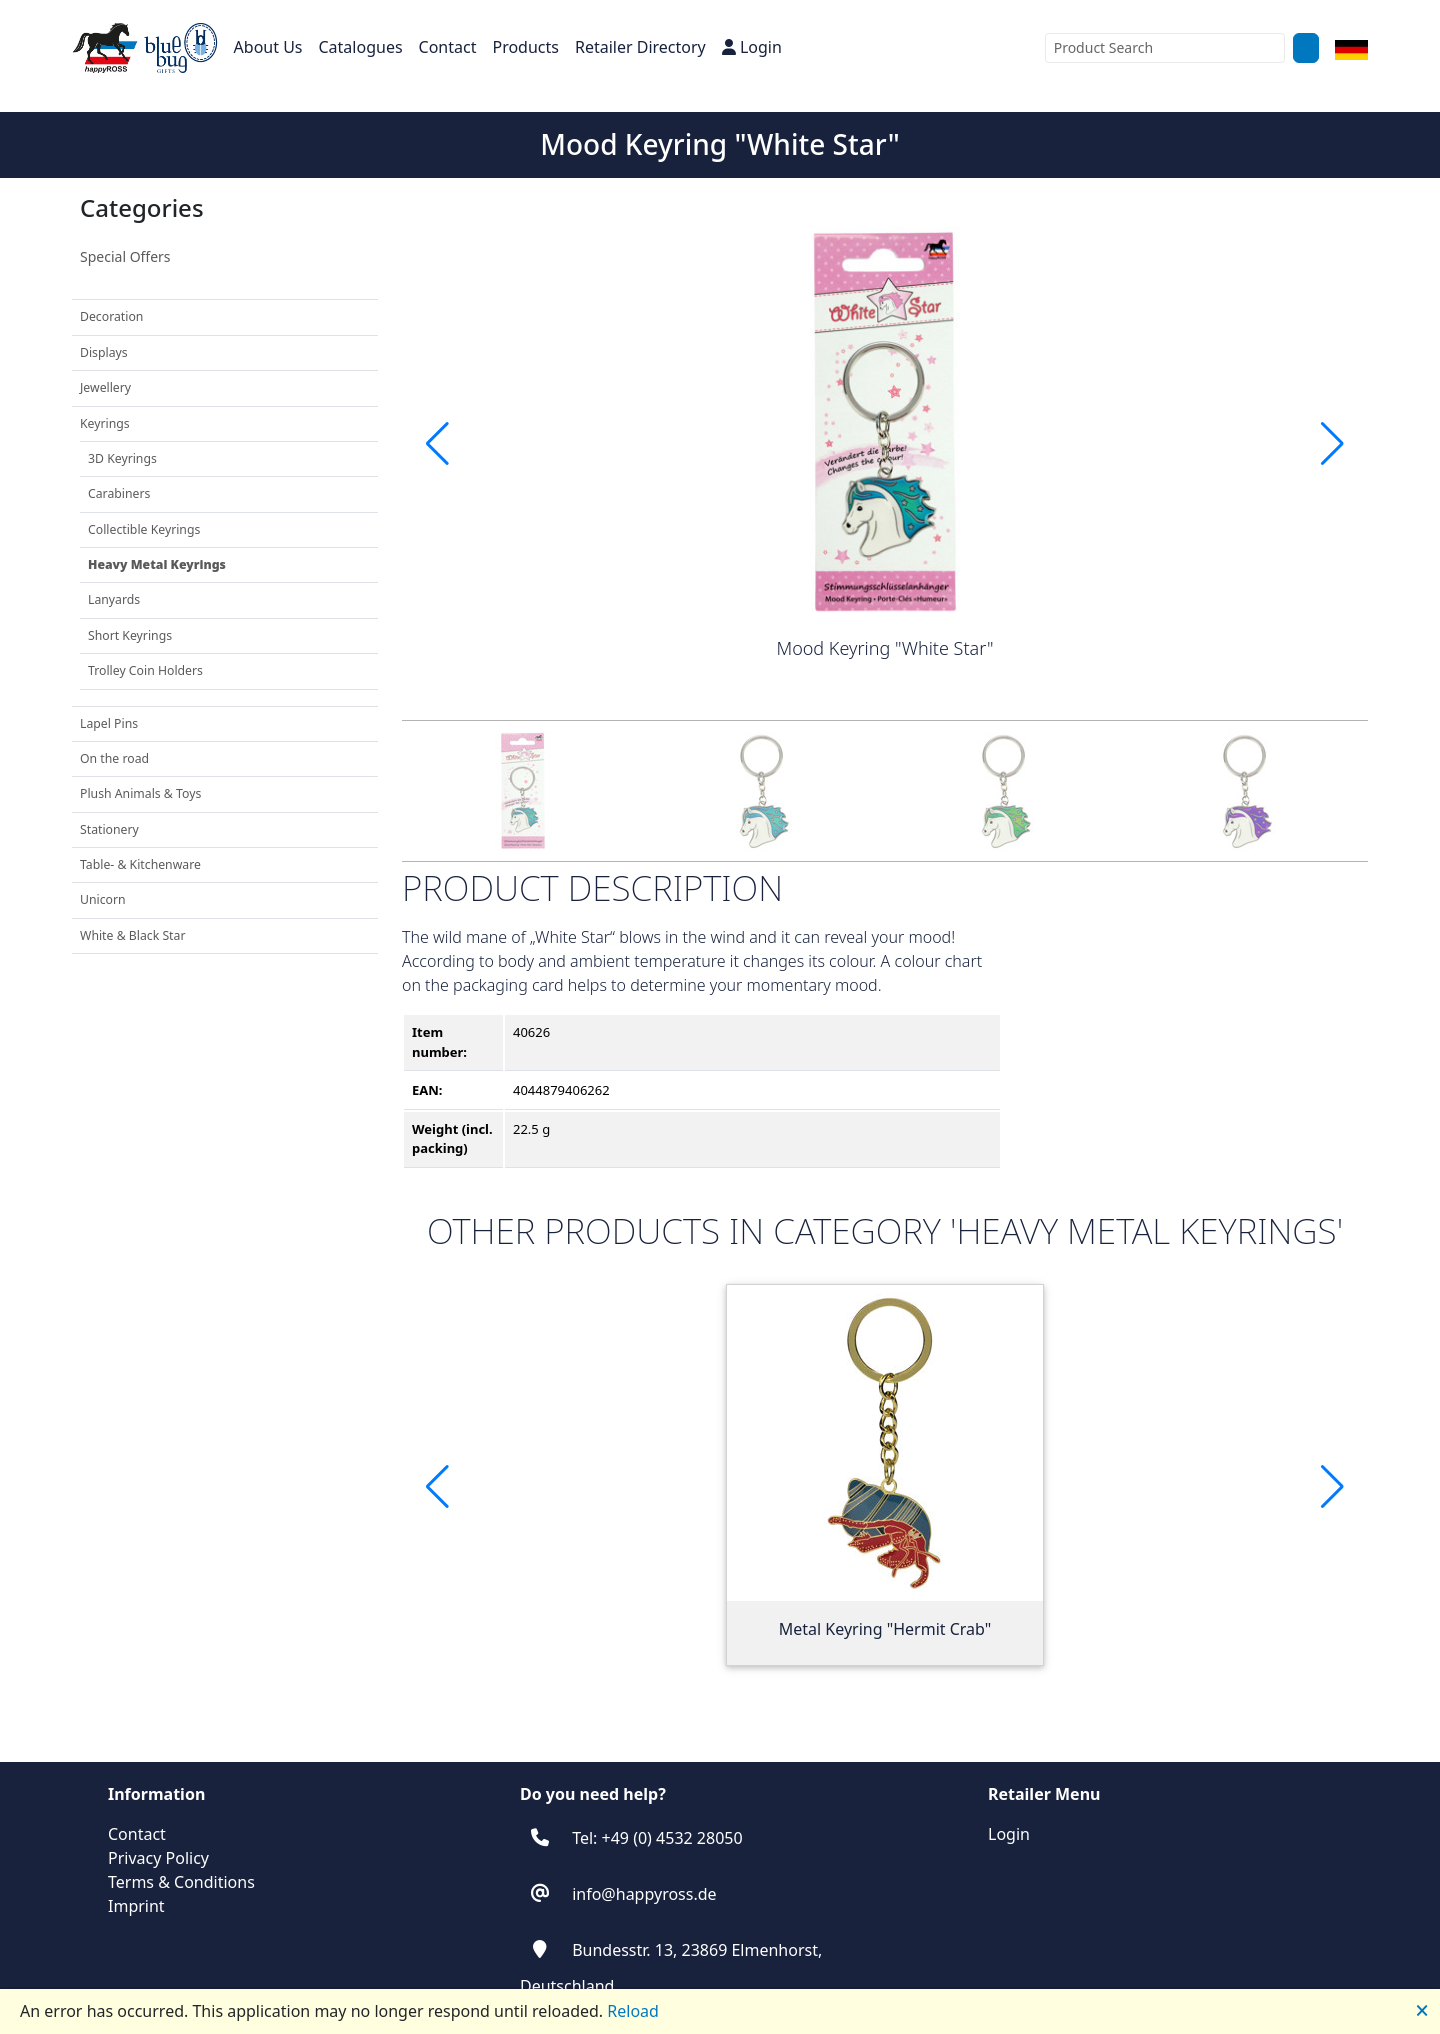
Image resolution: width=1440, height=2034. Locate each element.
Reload (633, 2011)
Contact (448, 47)
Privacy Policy (158, 1858)
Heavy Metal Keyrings (157, 564)
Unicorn (103, 899)
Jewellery (105, 387)
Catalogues (361, 47)
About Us (268, 47)
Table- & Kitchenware (140, 864)
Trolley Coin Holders (145, 670)
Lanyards (114, 599)
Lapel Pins (109, 723)
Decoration (111, 316)
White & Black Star (132, 935)
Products (525, 47)
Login (752, 47)
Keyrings (105, 423)
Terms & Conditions (181, 1882)
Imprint (136, 1906)
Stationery (109, 829)
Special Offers (125, 256)
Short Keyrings (130, 635)
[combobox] (1165, 48)
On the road (114, 758)
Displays (104, 352)
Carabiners (119, 493)
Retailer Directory (640, 47)
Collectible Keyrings (144, 529)
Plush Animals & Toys (140, 793)
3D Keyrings (122, 458)
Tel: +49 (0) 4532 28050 (657, 1838)
